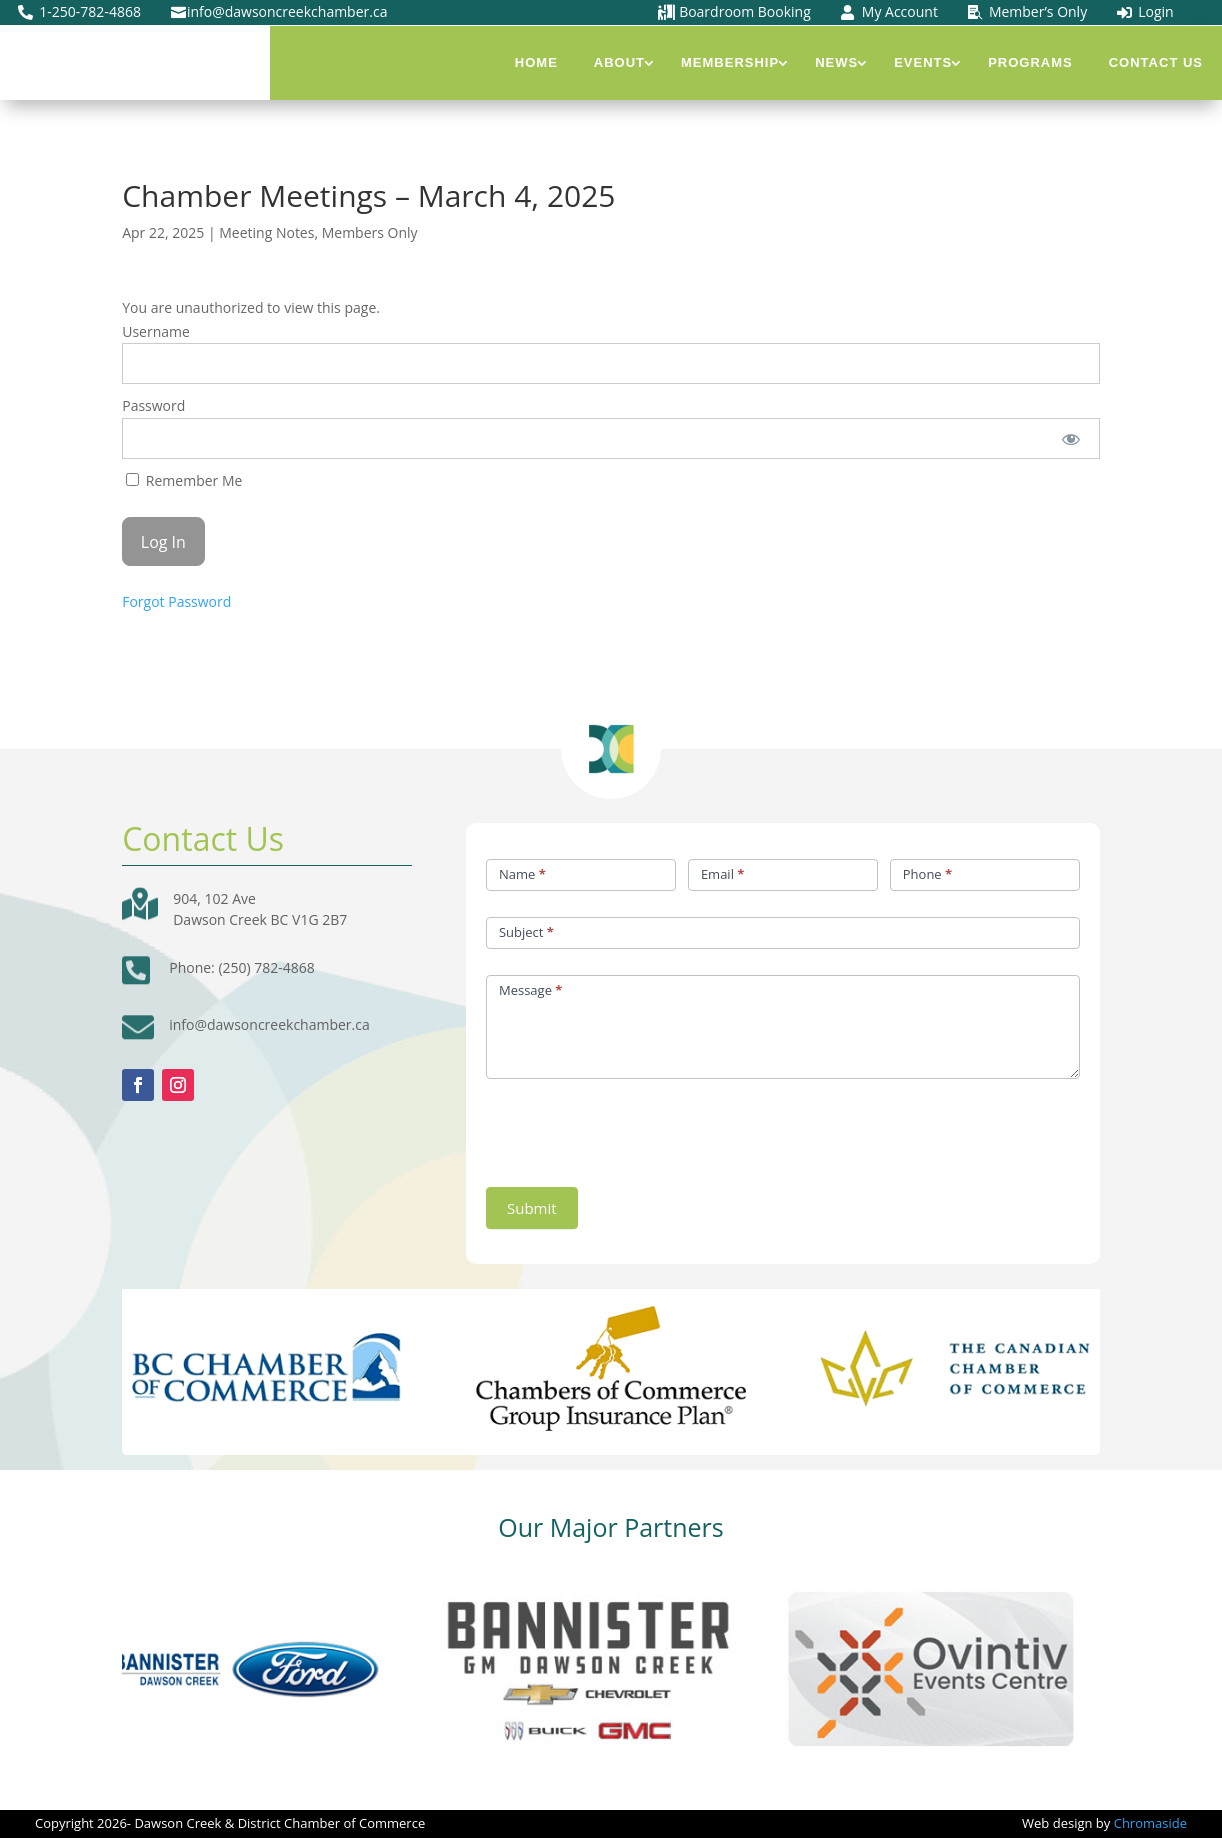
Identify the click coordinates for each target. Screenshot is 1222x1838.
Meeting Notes (266, 232)
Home (536, 62)
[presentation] (638, 1128)
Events (923, 62)
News (836, 62)
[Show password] (1070, 438)
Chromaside (1150, 1823)
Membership (730, 62)
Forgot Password (176, 601)
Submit (532, 1208)
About (619, 62)
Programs (1030, 62)
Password (153, 405)
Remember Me (184, 480)
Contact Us (1156, 62)
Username (156, 331)
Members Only (370, 232)
